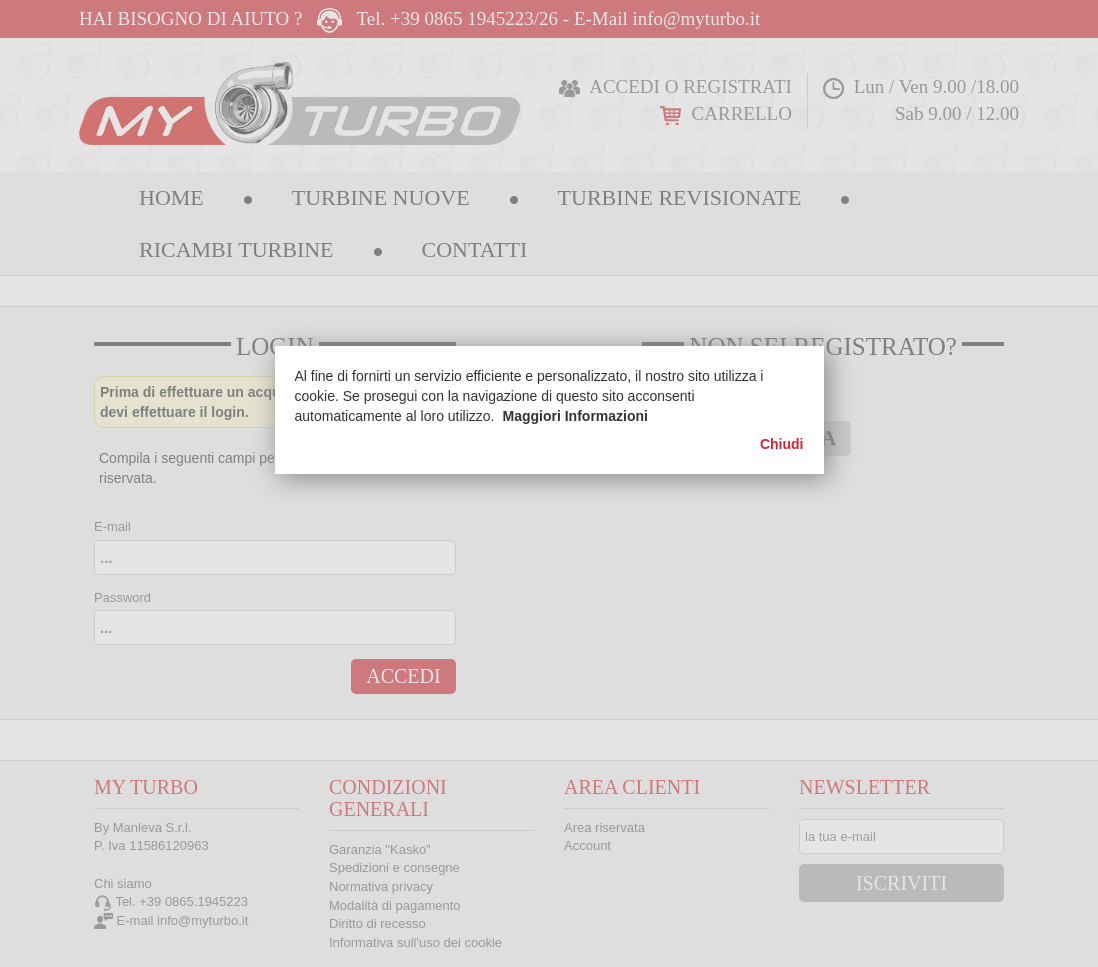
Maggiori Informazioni (575, 416)
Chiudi (782, 444)
